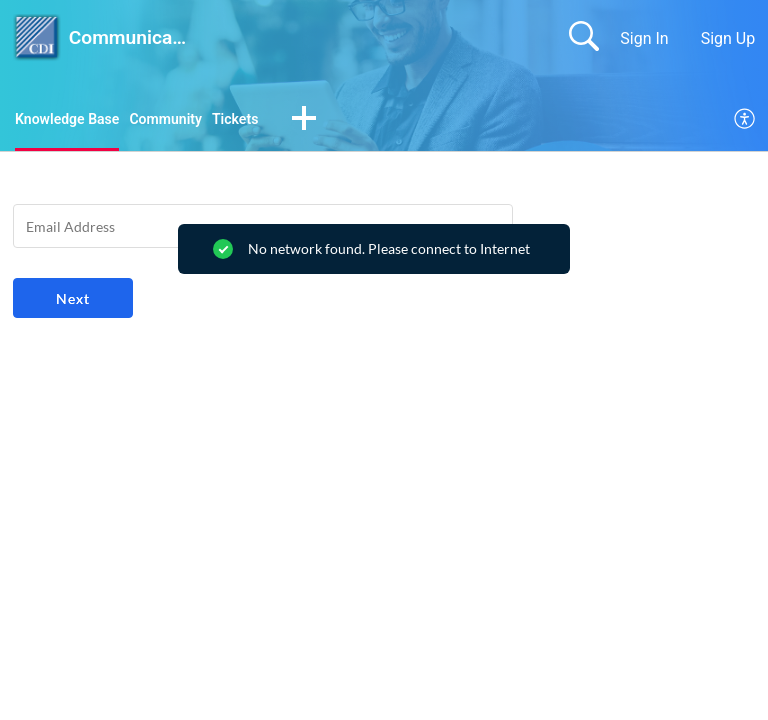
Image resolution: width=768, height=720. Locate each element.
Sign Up (728, 38)
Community (185, 120)
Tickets (263, 120)
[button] (335, 122)
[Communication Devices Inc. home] (37, 38)
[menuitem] (745, 122)
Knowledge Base (74, 120)
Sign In (644, 38)
